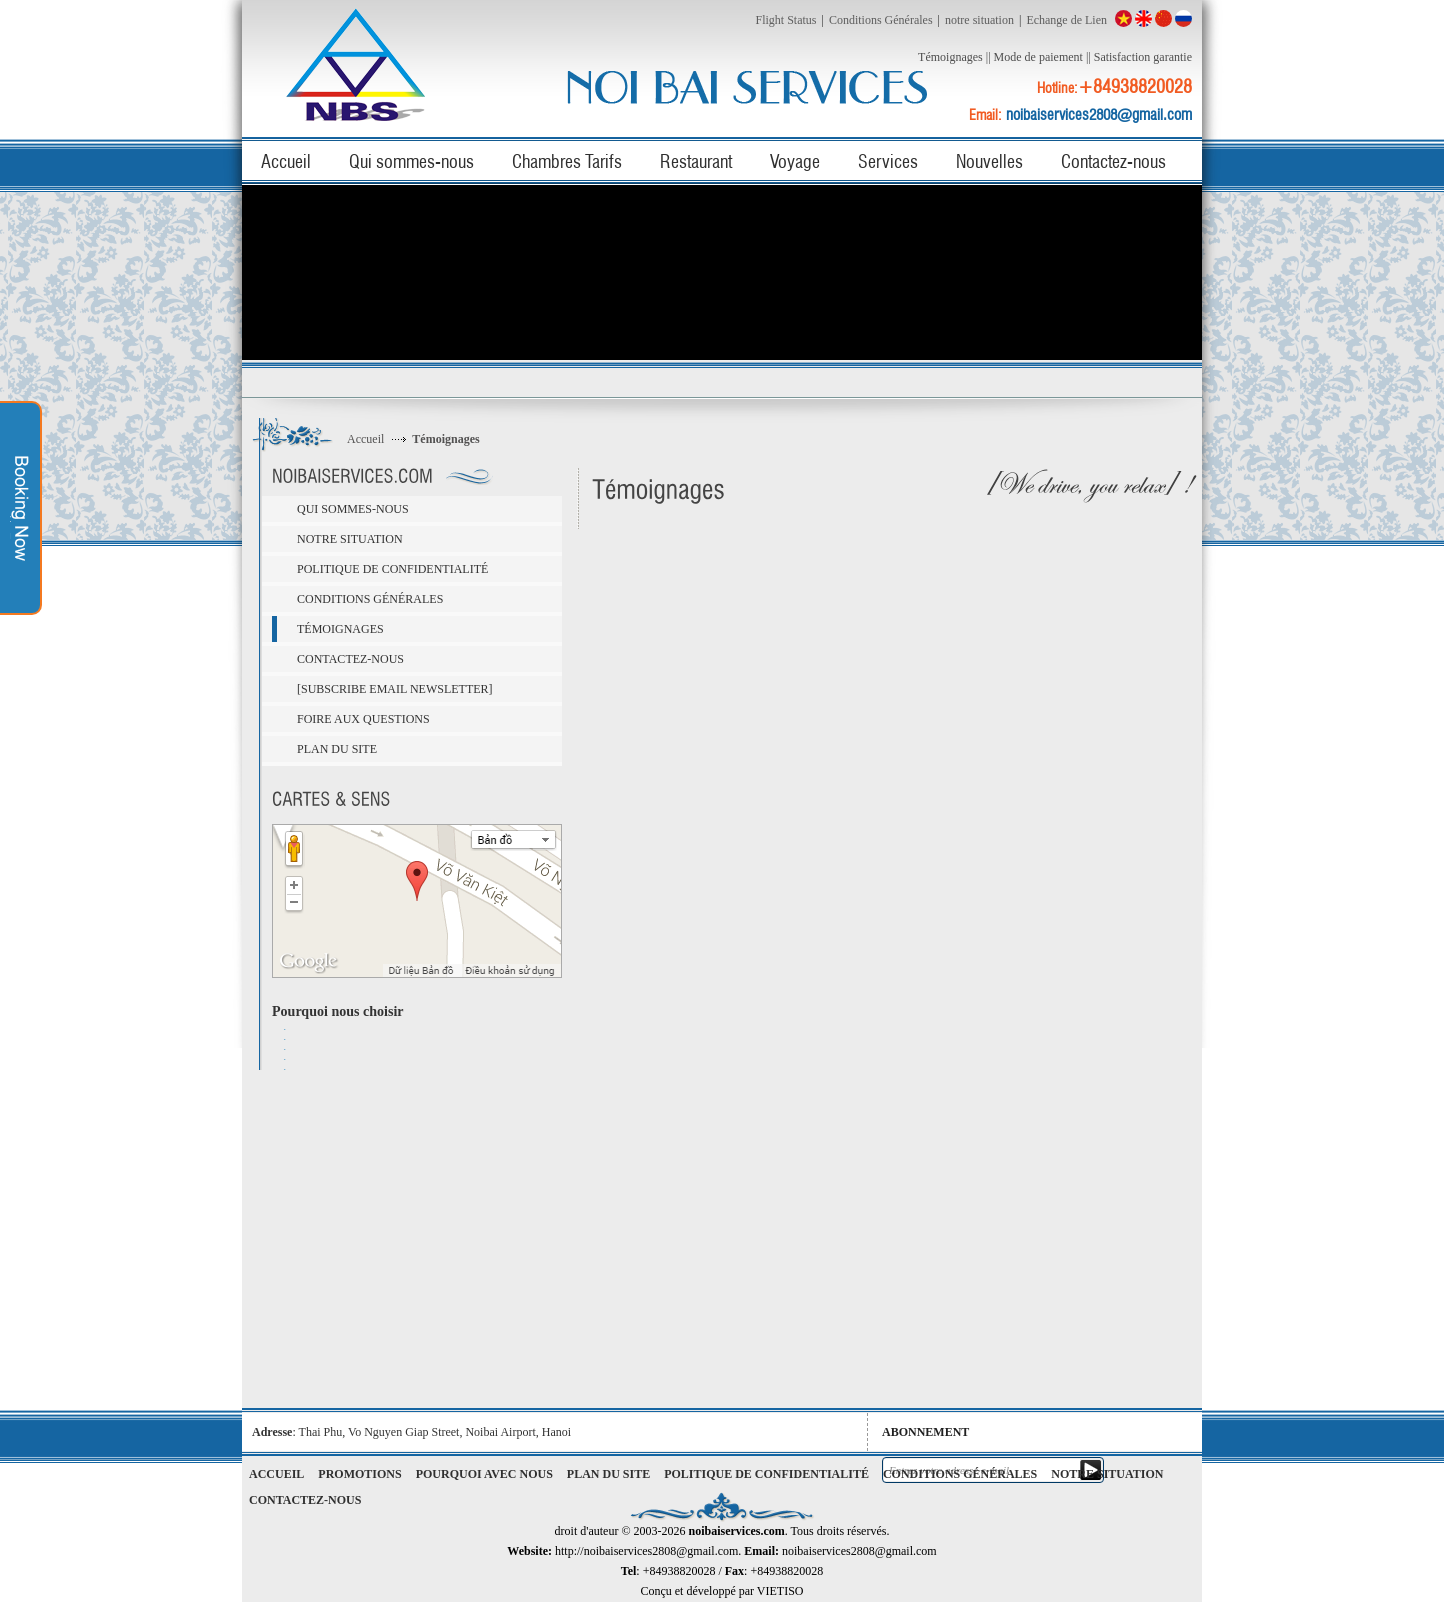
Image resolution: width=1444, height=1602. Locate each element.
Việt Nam (1123, 18)
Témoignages (950, 57)
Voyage (795, 160)
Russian (1183, 18)
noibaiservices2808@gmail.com (1099, 114)
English (1143, 18)
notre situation (979, 20)
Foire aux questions (363, 719)
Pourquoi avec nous (484, 1474)
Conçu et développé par (721, 1591)
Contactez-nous (1113, 160)
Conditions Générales (881, 20)
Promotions (359, 1474)
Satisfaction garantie (1143, 57)
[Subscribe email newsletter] (395, 689)
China (1163, 18)
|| (988, 57)
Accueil (286, 160)
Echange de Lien (1066, 20)
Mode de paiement (1038, 57)
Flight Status (785, 20)
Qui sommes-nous (411, 160)
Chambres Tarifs (567, 160)
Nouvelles (989, 160)
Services (888, 160)
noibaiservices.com (359, 64)
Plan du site (337, 749)
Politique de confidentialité (392, 569)
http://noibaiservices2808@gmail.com (646, 1551)
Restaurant (696, 160)
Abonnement (925, 1432)
